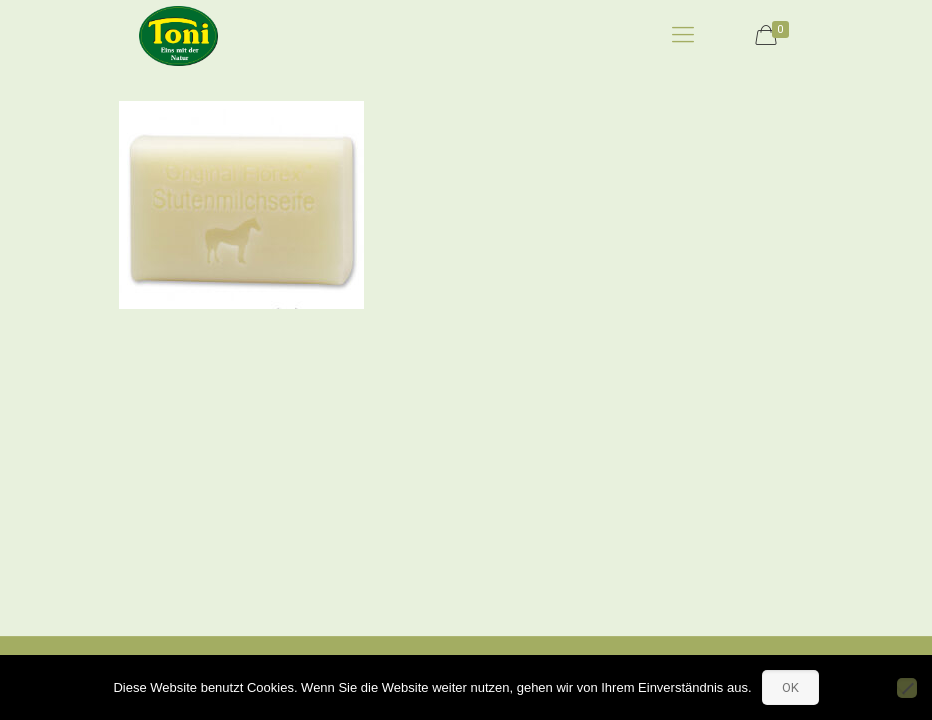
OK (790, 687)
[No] (907, 688)
